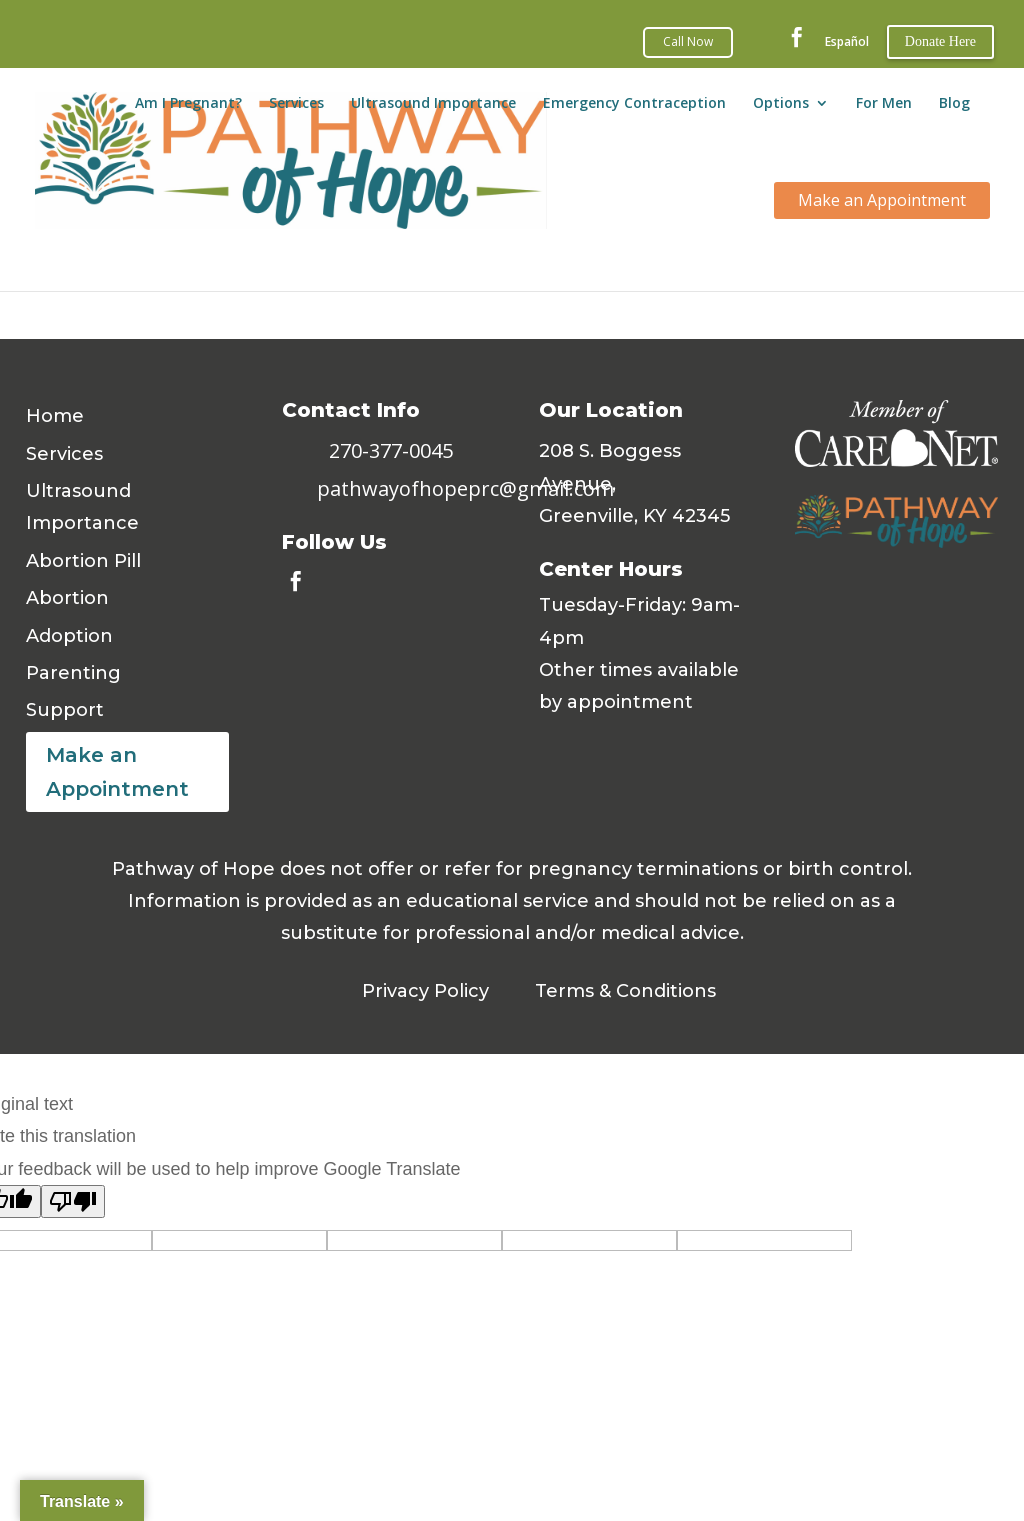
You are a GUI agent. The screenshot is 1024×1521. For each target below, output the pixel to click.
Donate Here (940, 41)
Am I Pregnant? (188, 108)
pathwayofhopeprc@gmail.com (465, 488)
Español (847, 42)
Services (296, 108)
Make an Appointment (117, 772)
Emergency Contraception (634, 108)
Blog (954, 108)
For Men (884, 108)
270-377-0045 (391, 450)
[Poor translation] (73, 1201)
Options (781, 108)
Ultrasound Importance (433, 108)
